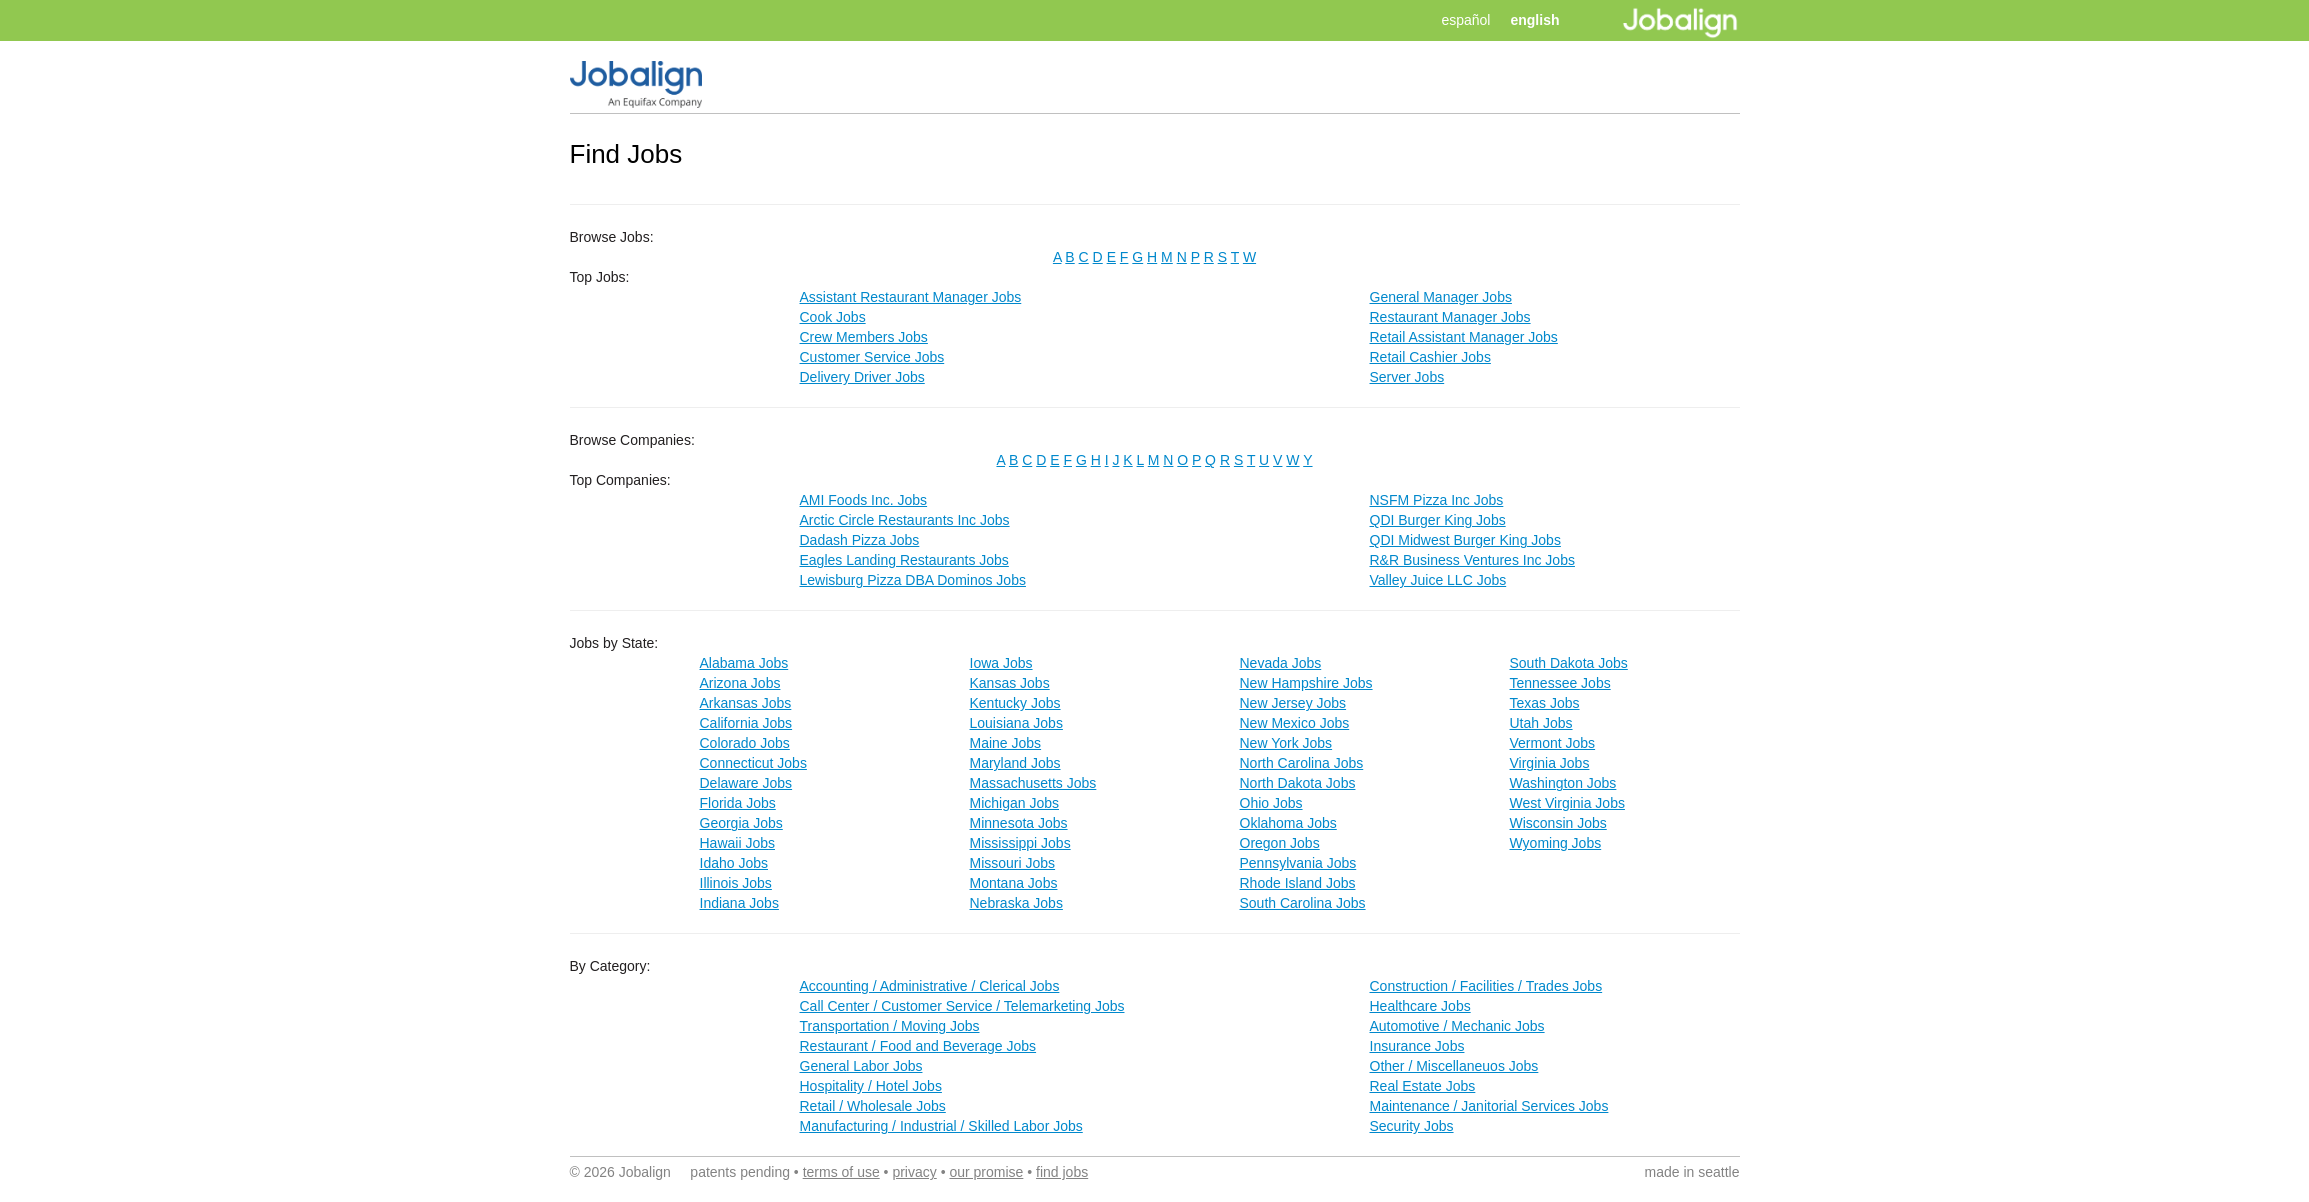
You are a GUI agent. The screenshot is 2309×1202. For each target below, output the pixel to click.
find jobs (1062, 1172)
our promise (986, 1172)
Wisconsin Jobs (1558, 823)
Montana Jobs (1014, 883)
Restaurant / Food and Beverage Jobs (918, 1046)
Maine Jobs (1006, 743)
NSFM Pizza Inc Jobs (1437, 500)
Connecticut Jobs (753, 763)
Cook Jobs (833, 317)
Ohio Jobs (1271, 803)
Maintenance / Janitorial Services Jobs (1489, 1106)
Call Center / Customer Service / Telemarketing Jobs (962, 1006)
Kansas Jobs (1010, 683)
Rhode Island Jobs (1298, 883)
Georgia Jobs (741, 823)
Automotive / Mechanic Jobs (1457, 1026)
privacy (914, 1172)
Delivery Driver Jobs (862, 377)
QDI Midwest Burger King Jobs (1465, 540)
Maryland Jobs (1015, 763)
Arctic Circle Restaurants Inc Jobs (905, 520)
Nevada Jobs (1281, 663)
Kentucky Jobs (1015, 703)
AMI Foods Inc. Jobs (864, 500)
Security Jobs (1412, 1126)
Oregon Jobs (1280, 843)
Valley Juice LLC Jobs (1438, 580)
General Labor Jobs (861, 1066)
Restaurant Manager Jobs (1450, 317)
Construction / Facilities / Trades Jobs (1486, 986)
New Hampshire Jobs (1306, 683)
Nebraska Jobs (1016, 903)
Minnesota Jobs (1019, 823)
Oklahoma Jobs (1288, 823)
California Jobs (746, 723)
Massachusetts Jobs (1033, 783)
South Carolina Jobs (1303, 903)
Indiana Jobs (739, 903)
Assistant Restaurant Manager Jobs (911, 297)
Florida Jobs (738, 803)
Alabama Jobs (744, 663)
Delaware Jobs (746, 783)
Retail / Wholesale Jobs (873, 1106)
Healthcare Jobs (1420, 1006)
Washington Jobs (1563, 783)
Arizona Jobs (740, 683)
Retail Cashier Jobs (1430, 357)
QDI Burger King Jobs (1438, 520)
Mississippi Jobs (1020, 843)
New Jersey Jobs (1293, 703)
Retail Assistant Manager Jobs (1464, 337)
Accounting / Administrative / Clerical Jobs (930, 986)
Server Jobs (1407, 377)
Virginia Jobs (1550, 763)
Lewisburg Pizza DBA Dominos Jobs (913, 580)
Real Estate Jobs (1423, 1086)
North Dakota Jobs (1298, 783)
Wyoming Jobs (1556, 843)
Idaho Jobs (734, 863)
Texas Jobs (1545, 703)
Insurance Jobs (1417, 1046)
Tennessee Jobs (1560, 683)
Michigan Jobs (1015, 803)
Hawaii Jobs (737, 843)
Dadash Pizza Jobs (860, 540)
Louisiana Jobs (1016, 723)
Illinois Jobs (736, 883)
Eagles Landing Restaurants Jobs (904, 560)
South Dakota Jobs (1569, 663)
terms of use (841, 1172)
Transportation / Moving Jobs (890, 1026)
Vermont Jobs (1553, 743)
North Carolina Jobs (1302, 763)
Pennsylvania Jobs (1298, 863)
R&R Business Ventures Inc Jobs (1472, 560)
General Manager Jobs (1441, 297)
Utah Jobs (1541, 723)
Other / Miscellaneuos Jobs (1454, 1066)
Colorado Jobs (745, 743)
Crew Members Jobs (864, 337)
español (1465, 20)
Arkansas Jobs (746, 703)
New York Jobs (1286, 743)
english (1534, 20)
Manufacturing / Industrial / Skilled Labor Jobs (941, 1126)
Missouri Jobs (1013, 863)
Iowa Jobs (1001, 663)
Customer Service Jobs (872, 357)
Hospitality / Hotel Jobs (871, 1086)
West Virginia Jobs (1567, 803)
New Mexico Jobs (1295, 723)
